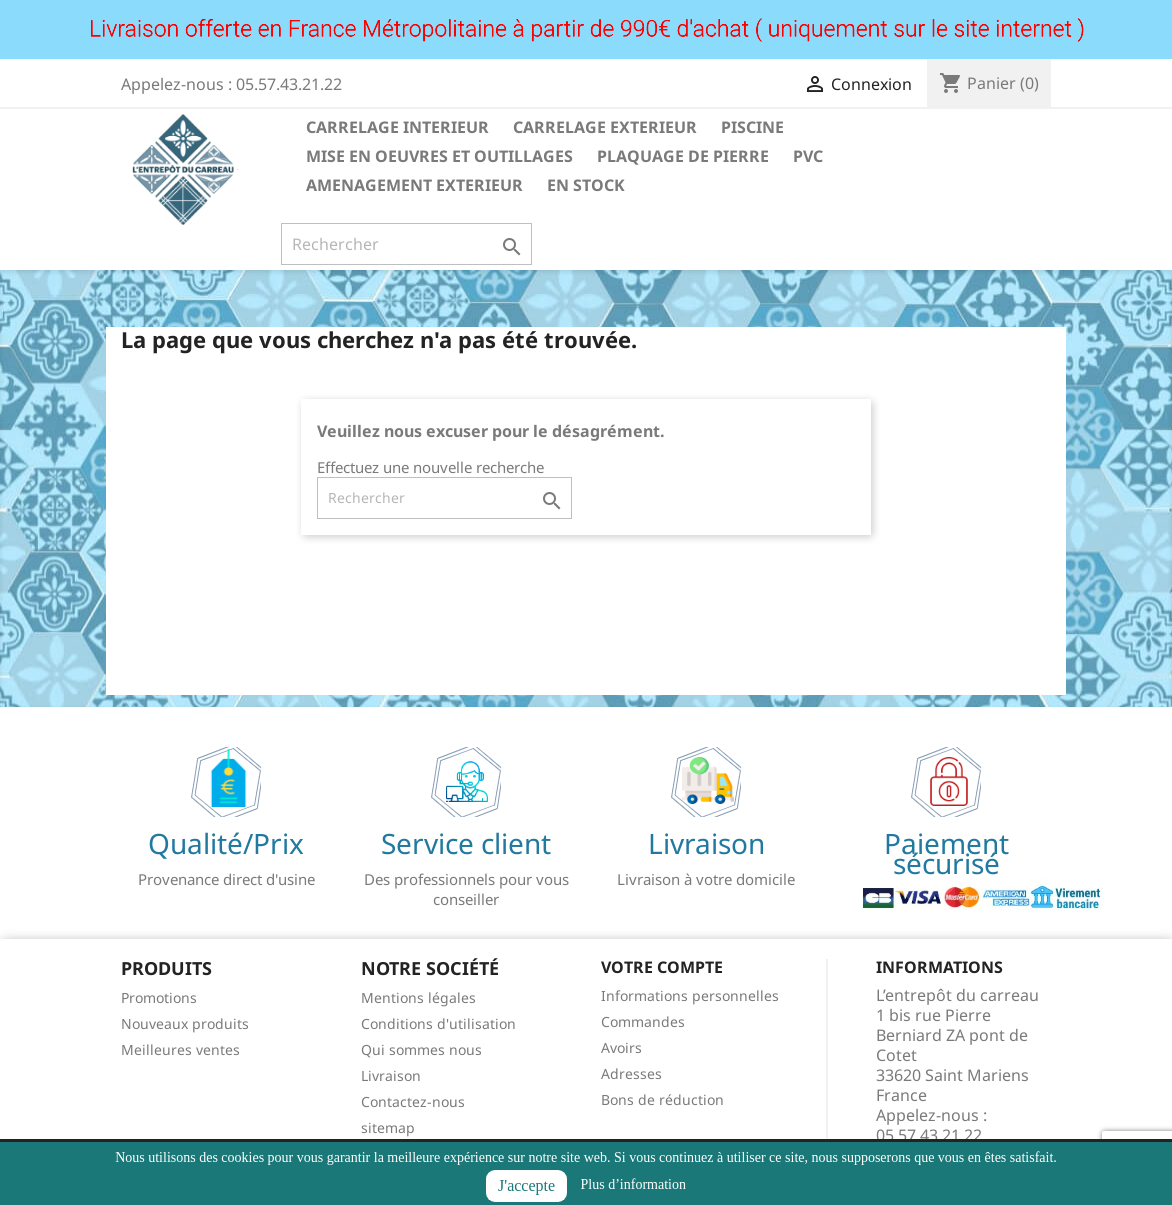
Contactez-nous (413, 1101)
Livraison (391, 1075)
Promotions (159, 997)
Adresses (631, 1073)
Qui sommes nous (421, 1049)
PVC (808, 156)
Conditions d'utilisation (438, 1023)
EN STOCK (586, 185)
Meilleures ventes (180, 1049)
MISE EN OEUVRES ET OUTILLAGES (439, 156)
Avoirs (621, 1047)
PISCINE (752, 127)
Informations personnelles (690, 995)
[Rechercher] (406, 244)
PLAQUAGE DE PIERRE (683, 156)
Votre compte (662, 967)
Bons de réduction (662, 1099)
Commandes (643, 1021)
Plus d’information (633, 1184)
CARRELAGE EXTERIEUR (605, 127)
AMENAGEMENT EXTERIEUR (414, 185)
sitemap (388, 1127)
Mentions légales (418, 997)
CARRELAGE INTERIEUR (397, 127)
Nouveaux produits (185, 1023)
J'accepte (526, 1185)
